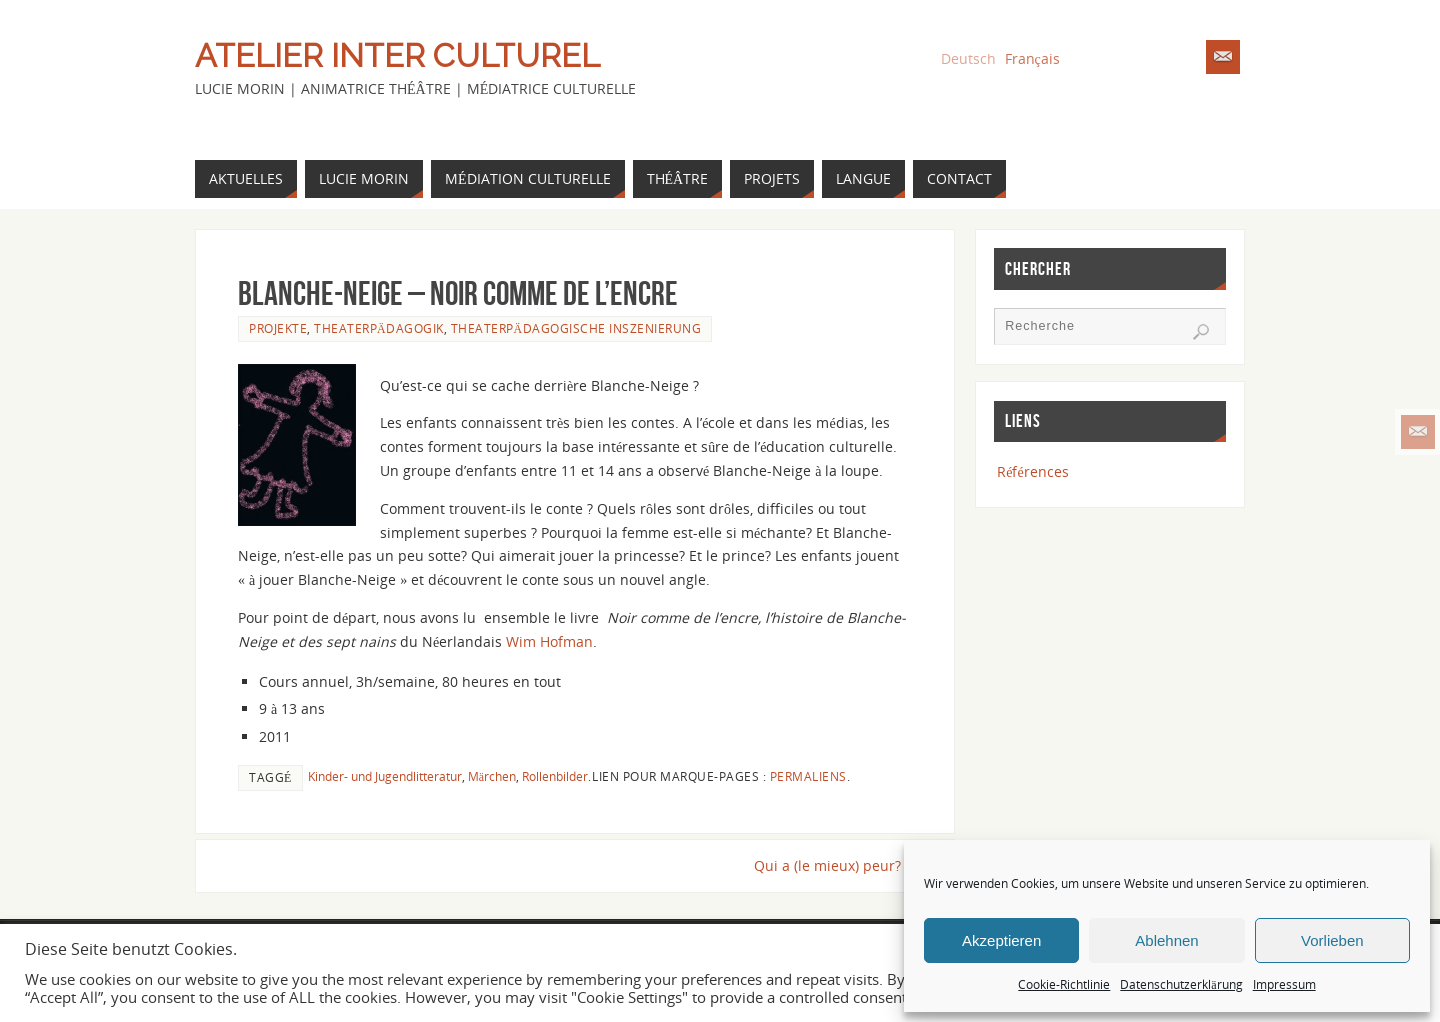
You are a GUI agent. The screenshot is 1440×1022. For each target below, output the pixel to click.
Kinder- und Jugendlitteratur (385, 776)
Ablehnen (1166, 940)
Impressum (1284, 984)
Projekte (278, 328)
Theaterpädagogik (379, 328)
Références (1032, 471)
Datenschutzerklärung (1181, 984)
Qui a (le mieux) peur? (833, 865)
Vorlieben (1332, 940)
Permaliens (808, 776)
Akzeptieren (1001, 940)
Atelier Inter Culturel (397, 56)
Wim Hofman (549, 641)
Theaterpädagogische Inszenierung (576, 328)
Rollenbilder (555, 776)
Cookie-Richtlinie (1064, 984)
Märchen (492, 776)
